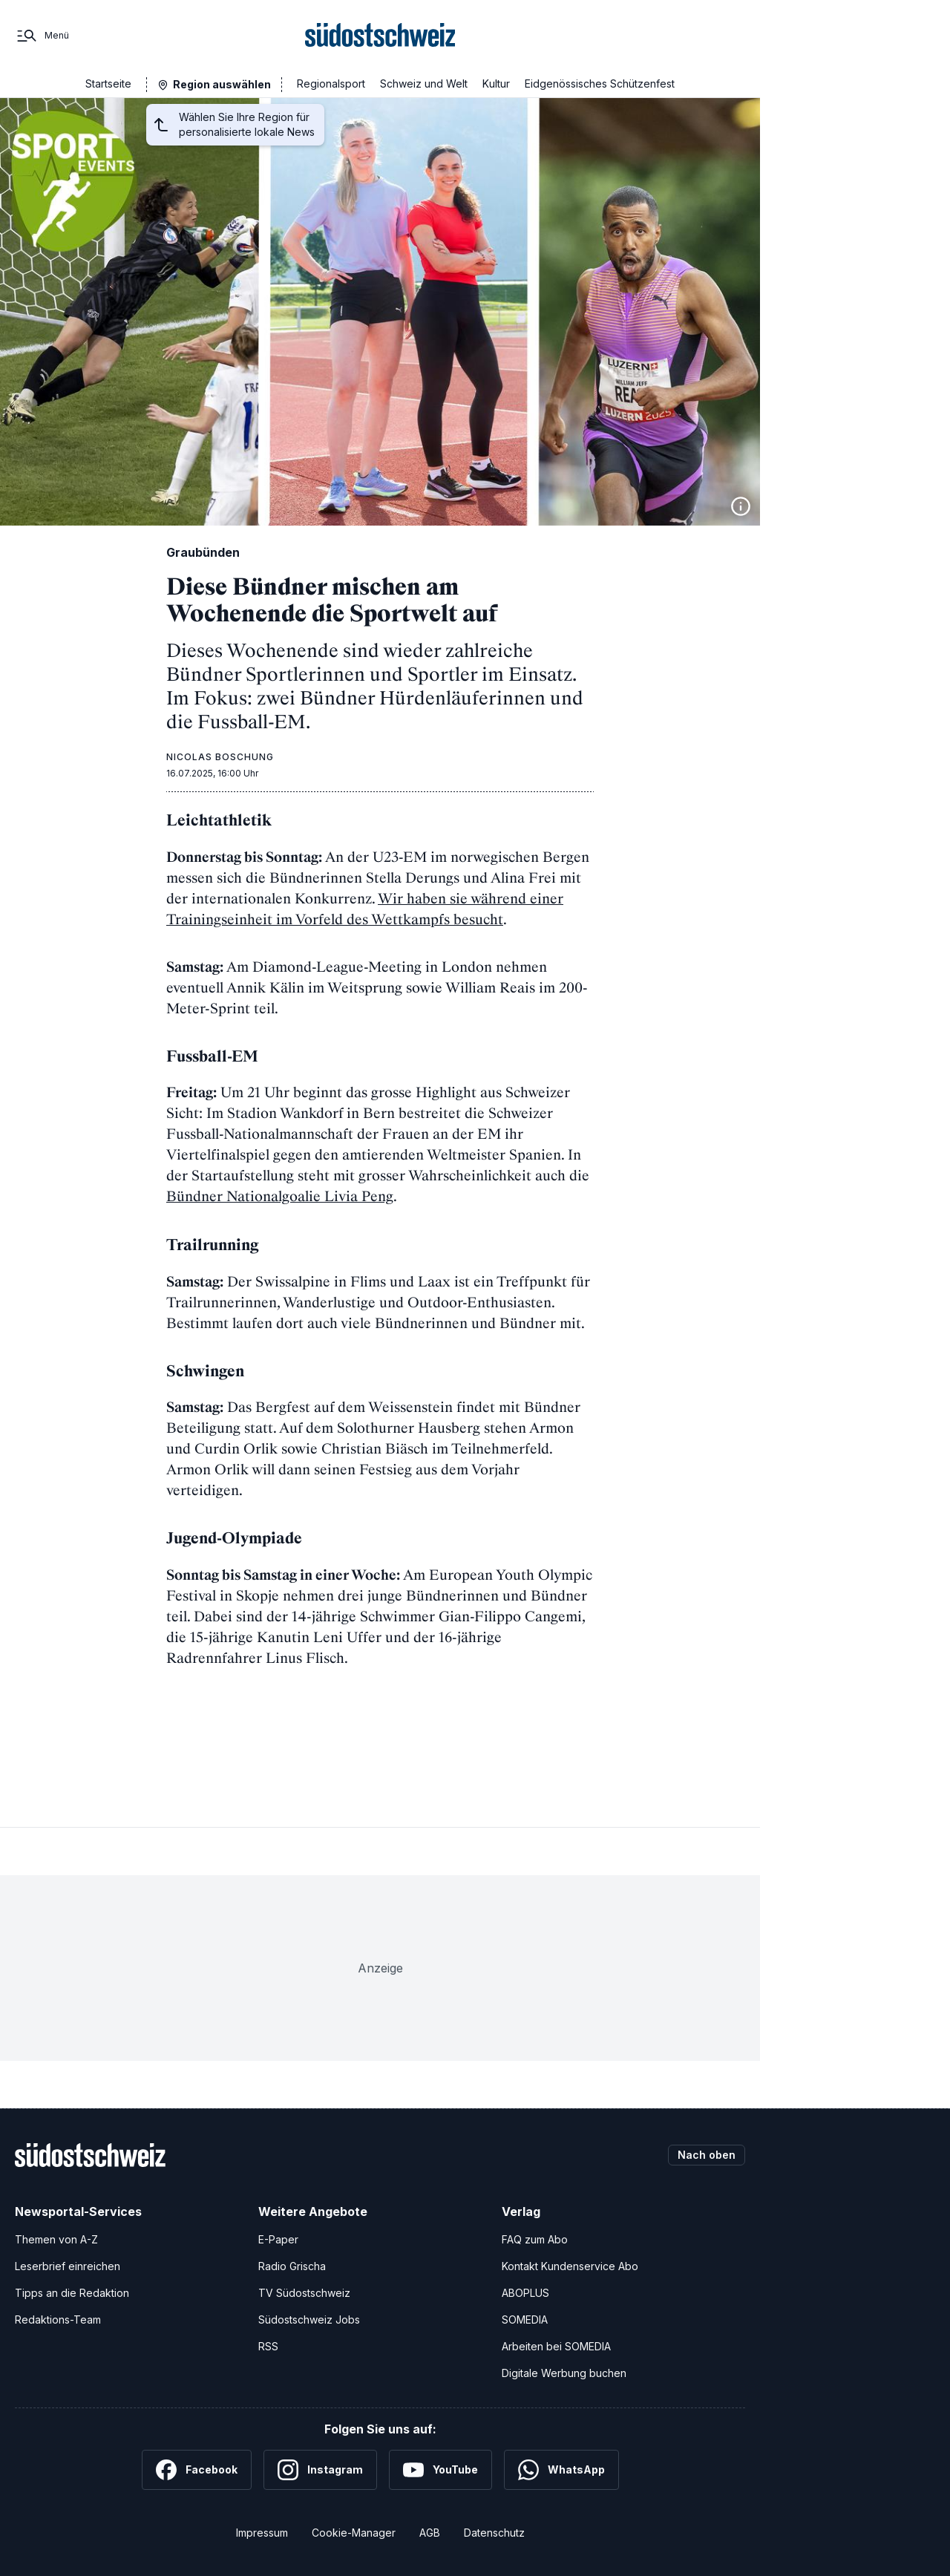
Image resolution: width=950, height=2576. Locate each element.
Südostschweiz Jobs (309, 2319)
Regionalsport (331, 83)
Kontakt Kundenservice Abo (570, 2266)
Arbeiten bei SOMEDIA (556, 2346)
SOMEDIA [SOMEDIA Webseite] (525, 2319)
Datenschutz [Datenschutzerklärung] (494, 2532)
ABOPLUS (525, 2292)
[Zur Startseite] (380, 35)
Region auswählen (222, 84)
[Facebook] (197, 2470)
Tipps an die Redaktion (72, 2292)
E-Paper (278, 2239)
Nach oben (707, 2154)
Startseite (108, 83)
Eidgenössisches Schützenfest (600, 83)
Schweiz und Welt (424, 83)
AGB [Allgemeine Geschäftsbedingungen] (429, 2532)
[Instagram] (320, 2470)
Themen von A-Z (56, 2239)
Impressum (262, 2532)
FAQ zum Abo (535, 2239)
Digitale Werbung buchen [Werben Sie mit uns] (564, 2373)
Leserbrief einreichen (67, 2266)
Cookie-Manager (354, 2532)
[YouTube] (440, 2470)
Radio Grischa (292, 2266)
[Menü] (42, 35)
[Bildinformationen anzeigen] (740, 506)
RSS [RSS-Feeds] (268, 2346)
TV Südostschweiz (304, 2292)
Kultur (496, 83)
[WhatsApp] (561, 2470)
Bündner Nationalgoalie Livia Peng (279, 1196)
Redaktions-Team (58, 2319)
